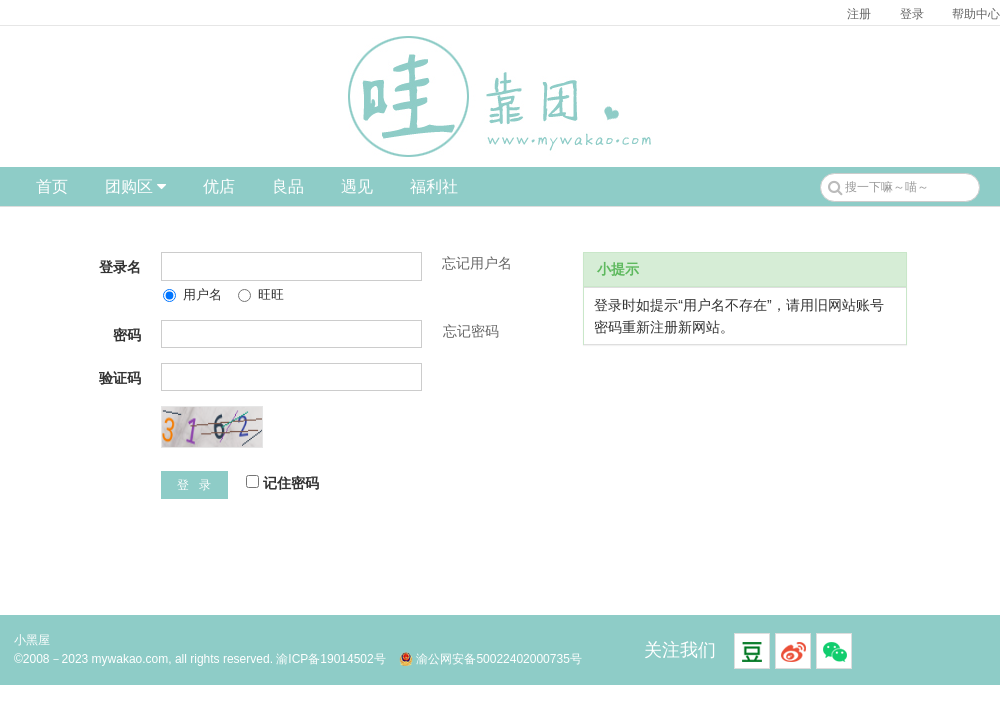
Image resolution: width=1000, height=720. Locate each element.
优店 (219, 186)
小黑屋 (32, 640)
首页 (52, 186)
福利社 (434, 186)
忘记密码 (471, 331)
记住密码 (282, 483)
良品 (288, 186)
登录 (912, 14)
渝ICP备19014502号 (330, 659)
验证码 (120, 378)
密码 (127, 335)
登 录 (194, 485)
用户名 (192, 294)
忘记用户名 (477, 263)
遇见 (357, 186)
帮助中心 (976, 14)
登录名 (120, 267)
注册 (859, 14)
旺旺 (261, 294)
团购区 (135, 186)
